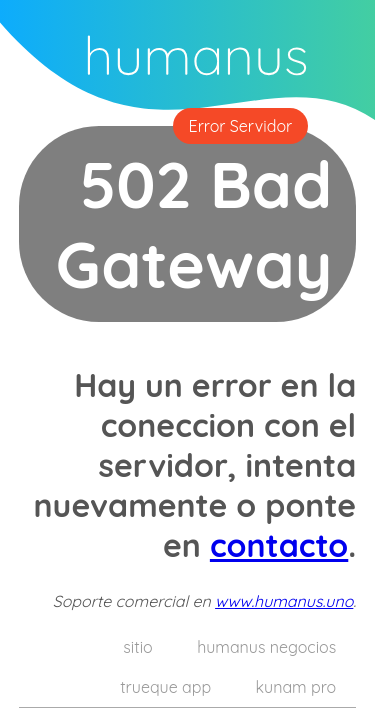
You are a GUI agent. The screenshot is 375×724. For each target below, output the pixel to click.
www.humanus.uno (284, 601)
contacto (279, 545)
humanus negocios (266, 647)
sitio (137, 647)
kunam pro (296, 687)
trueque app (165, 687)
